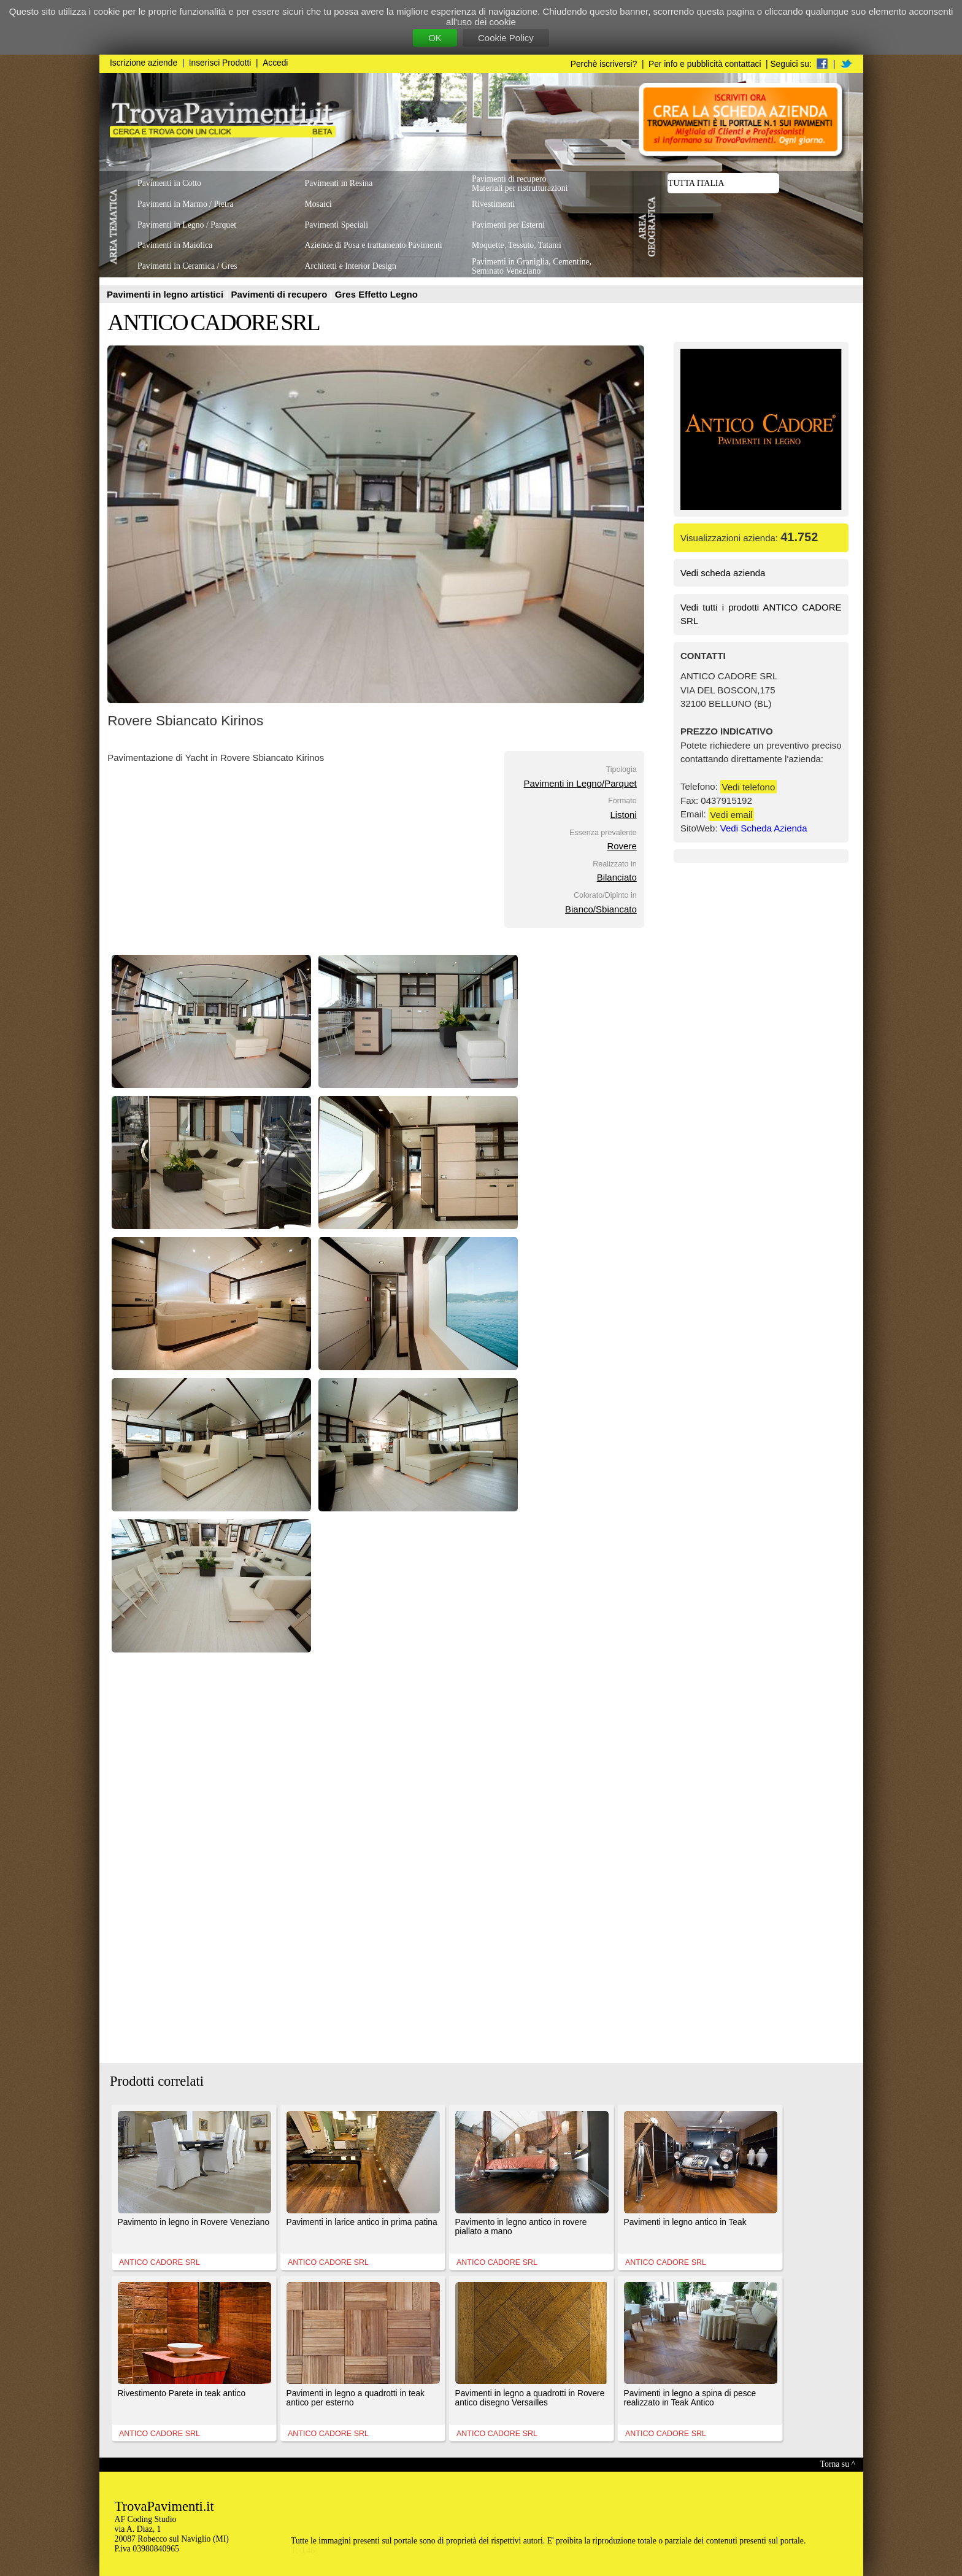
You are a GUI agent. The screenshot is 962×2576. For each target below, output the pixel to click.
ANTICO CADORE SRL (213, 322)
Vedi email (731, 814)
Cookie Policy (506, 38)
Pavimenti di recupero (280, 294)
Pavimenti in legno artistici (166, 294)
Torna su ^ (837, 2464)
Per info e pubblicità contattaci (704, 64)
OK (435, 38)
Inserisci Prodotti (220, 62)
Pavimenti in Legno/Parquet (579, 783)
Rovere (621, 846)
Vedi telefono (748, 786)
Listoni (623, 814)
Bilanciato (617, 877)
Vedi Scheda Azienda (763, 828)
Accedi (275, 62)
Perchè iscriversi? (604, 64)
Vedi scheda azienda (722, 573)
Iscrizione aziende (143, 62)
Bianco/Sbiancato (601, 909)
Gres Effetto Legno (376, 294)
